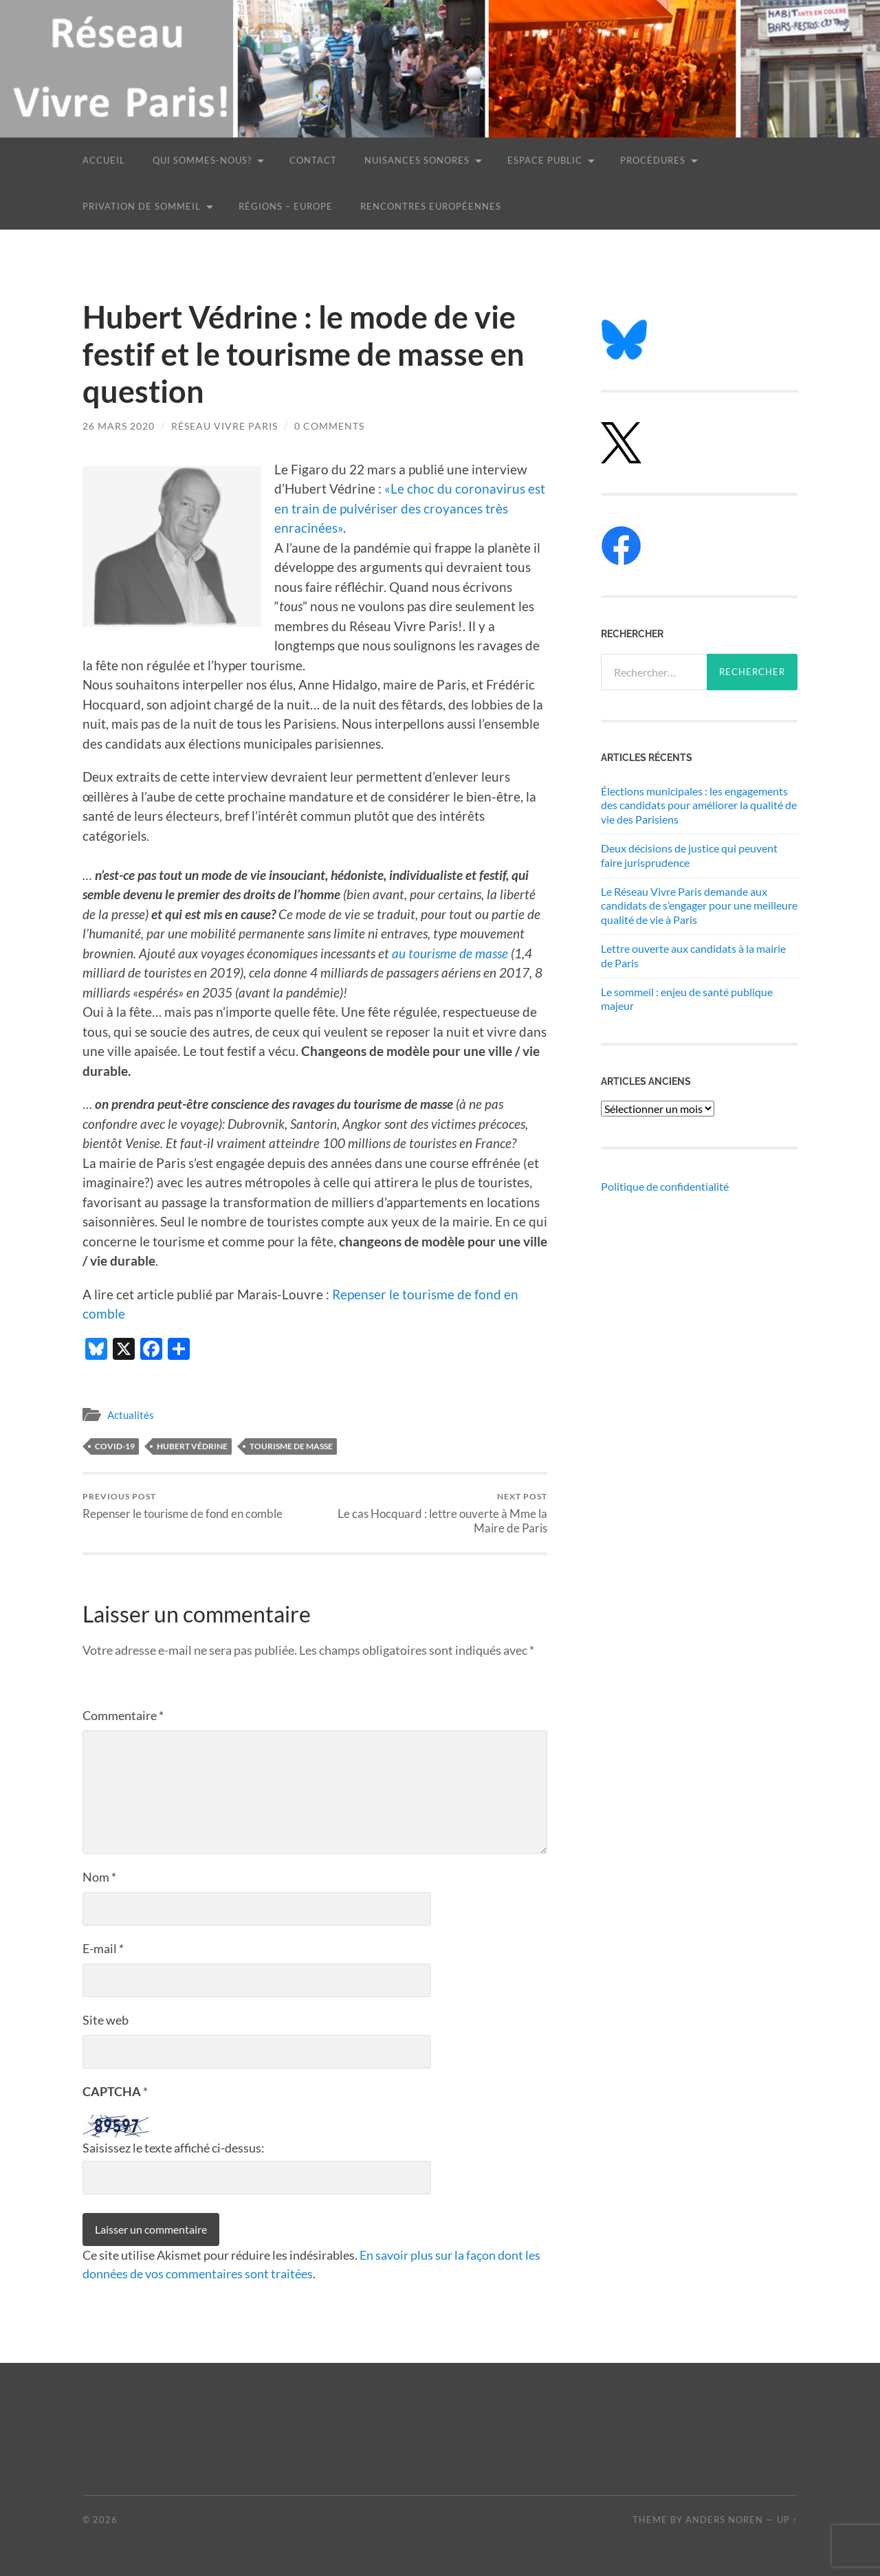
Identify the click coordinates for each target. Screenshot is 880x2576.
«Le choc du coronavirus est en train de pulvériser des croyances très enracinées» (409, 508)
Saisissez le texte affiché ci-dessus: (173, 2147)
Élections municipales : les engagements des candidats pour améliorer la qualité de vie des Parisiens (699, 805)
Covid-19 (115, 1446)
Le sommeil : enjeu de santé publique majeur (687, 999)
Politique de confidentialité (665, 1186)
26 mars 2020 (118, 426)
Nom (99, 1876)
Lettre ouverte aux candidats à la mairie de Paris (693, 955)
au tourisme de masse (450, 953)
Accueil (103, 160)
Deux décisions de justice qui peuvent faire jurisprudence (689, 855)
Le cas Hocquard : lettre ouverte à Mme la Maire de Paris (433, 1513)
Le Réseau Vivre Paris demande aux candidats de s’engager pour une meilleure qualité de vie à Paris (699, 906)
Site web (105, 2019)
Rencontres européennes (430, 206)
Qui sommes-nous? (202, 160)
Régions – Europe (286, 206)
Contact (313, 160)
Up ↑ (787, 2519)
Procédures (652, 160)
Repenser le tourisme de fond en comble (182, 1506)
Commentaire (123, 1715)
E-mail (103, 1948)
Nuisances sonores (417, 160)
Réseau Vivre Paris (224, 426)
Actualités (130, 1415)
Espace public (544, 160)
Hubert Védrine (192, 1446)
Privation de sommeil (141, 206)
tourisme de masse (291, 1446)
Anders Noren (724, 2519)
